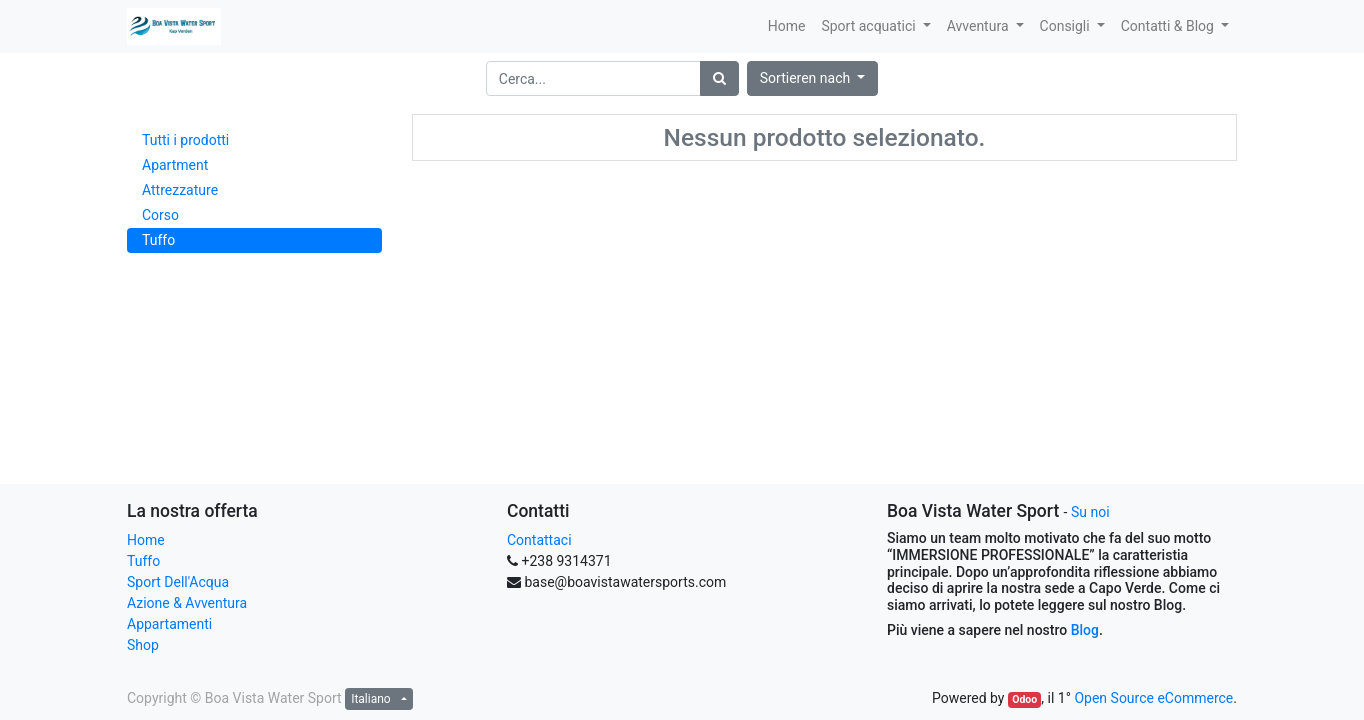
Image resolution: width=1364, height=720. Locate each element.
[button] (812, 78)
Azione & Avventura (187, 603)
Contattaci (539, 540)
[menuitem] (787, 26)
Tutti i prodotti (185, 140)
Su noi (1090, 512)
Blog (1085, 630)
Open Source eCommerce (1153, 698)
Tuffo (143, 561)
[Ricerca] (719, 78)
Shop (143, 645)
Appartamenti (169, 624)
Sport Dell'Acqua (178, 582)
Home (146, 540)
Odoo (1024, 699)
